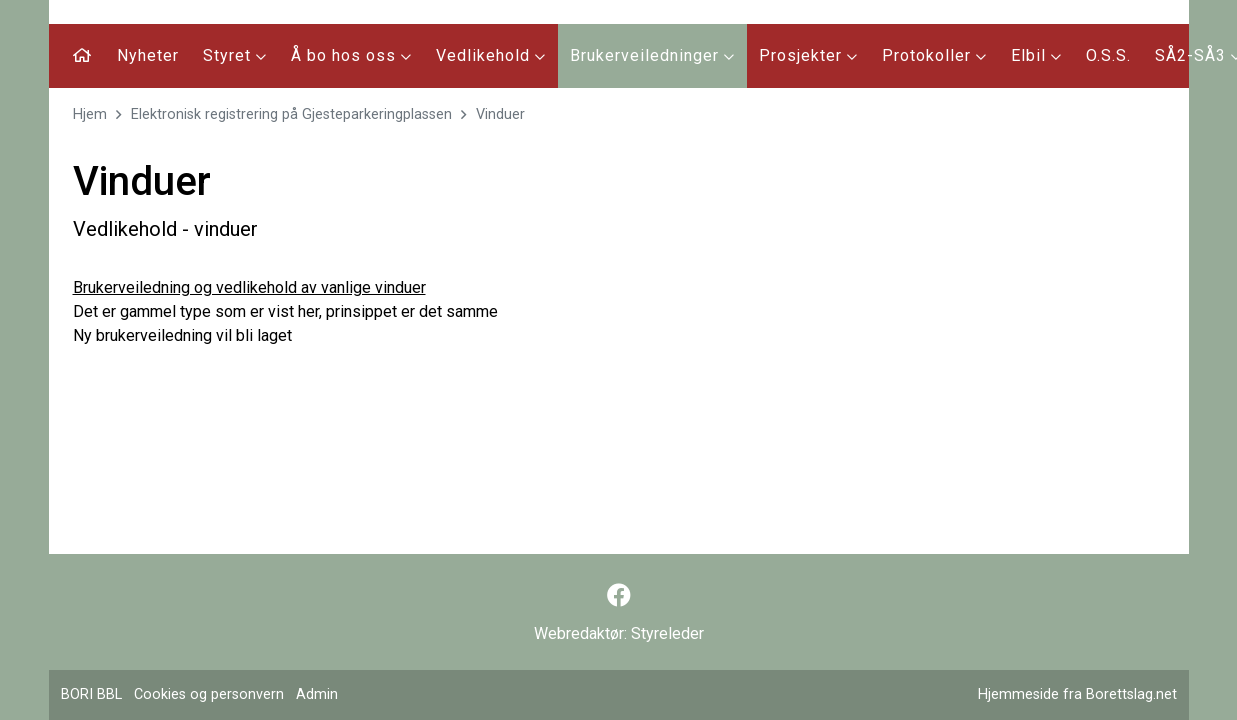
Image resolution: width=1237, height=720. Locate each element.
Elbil (1036, 55)
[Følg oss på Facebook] (619, 596)
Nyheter (148, 55)
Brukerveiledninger (652, 55)
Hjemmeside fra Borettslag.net (1077, 694)
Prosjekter (808, 55)
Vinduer (500, 114)
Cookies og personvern (209, 694)
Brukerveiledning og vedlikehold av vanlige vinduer (249, 287)
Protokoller (934, 55)
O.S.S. (1108, 55)
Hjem (90, 114)
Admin (317, 694)
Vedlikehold (491, 55)
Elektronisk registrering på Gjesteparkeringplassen (291, 114)
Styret (235, 55)
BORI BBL (91, 694)
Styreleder (667, 633)
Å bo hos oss (351, 55)
